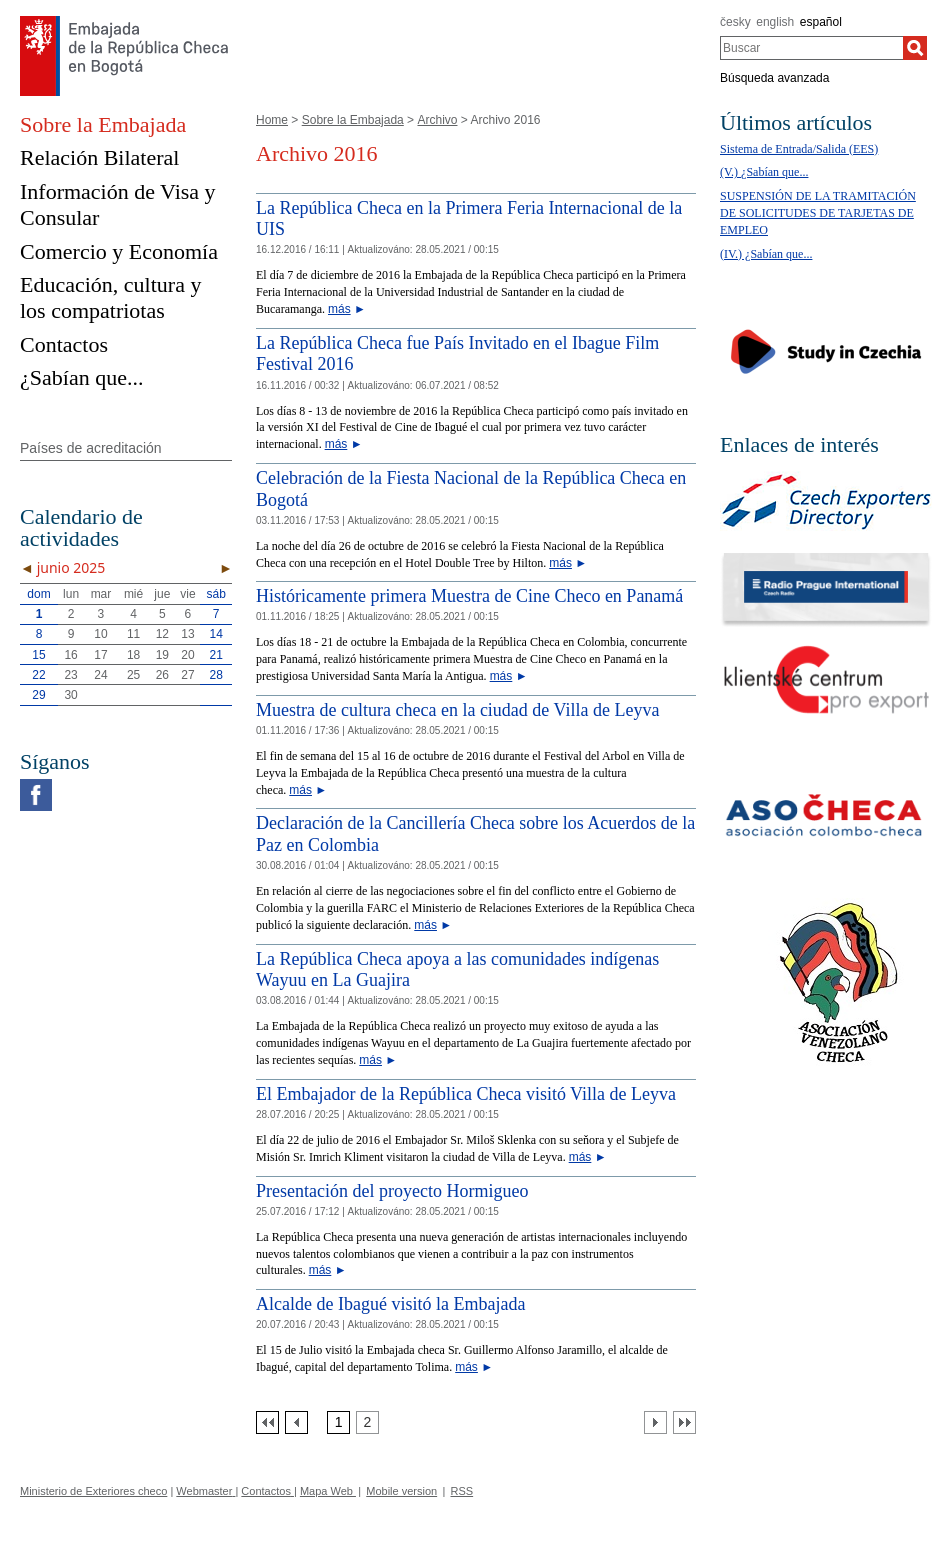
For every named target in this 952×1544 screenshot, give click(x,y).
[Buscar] (915, 48)
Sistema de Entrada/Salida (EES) (799, 149)
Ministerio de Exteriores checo (93, 1491)
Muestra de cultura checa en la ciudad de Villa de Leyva (457, 710)
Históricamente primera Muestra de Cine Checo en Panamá (469, 596)
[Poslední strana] (684, 1422)
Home (272, 120)
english (775, 22)
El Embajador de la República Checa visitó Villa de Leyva (466, 1094)
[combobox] (811, 48)
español (821, 22)
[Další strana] (655, 1422)
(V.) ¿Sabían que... (764, 172)
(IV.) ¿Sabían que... (766, 254)
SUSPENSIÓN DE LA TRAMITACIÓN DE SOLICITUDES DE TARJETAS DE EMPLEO (818, 213)
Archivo (437, 120)
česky (735, 22)
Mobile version (401, 1491)
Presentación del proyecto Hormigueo (392, 1191)
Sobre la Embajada (353, 120)
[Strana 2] (367, 1422)
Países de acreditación (91, 448)
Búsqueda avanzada (774, 78)
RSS (462, 1491)
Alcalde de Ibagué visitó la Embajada (390, 1304)
